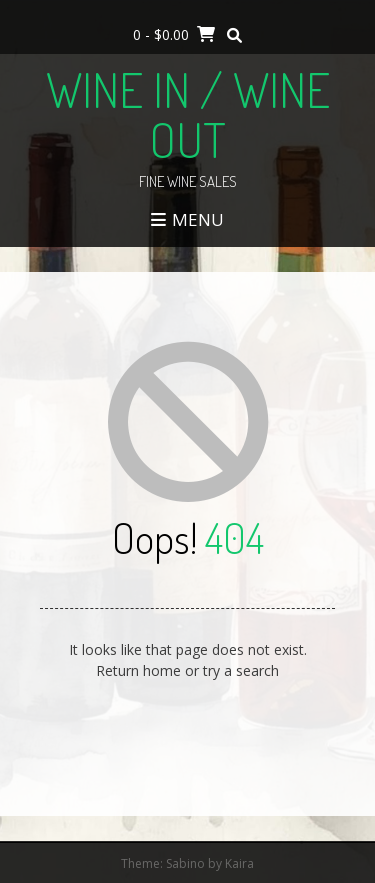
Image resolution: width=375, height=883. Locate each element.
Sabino (185, 863)
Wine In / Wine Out (188, 114)
